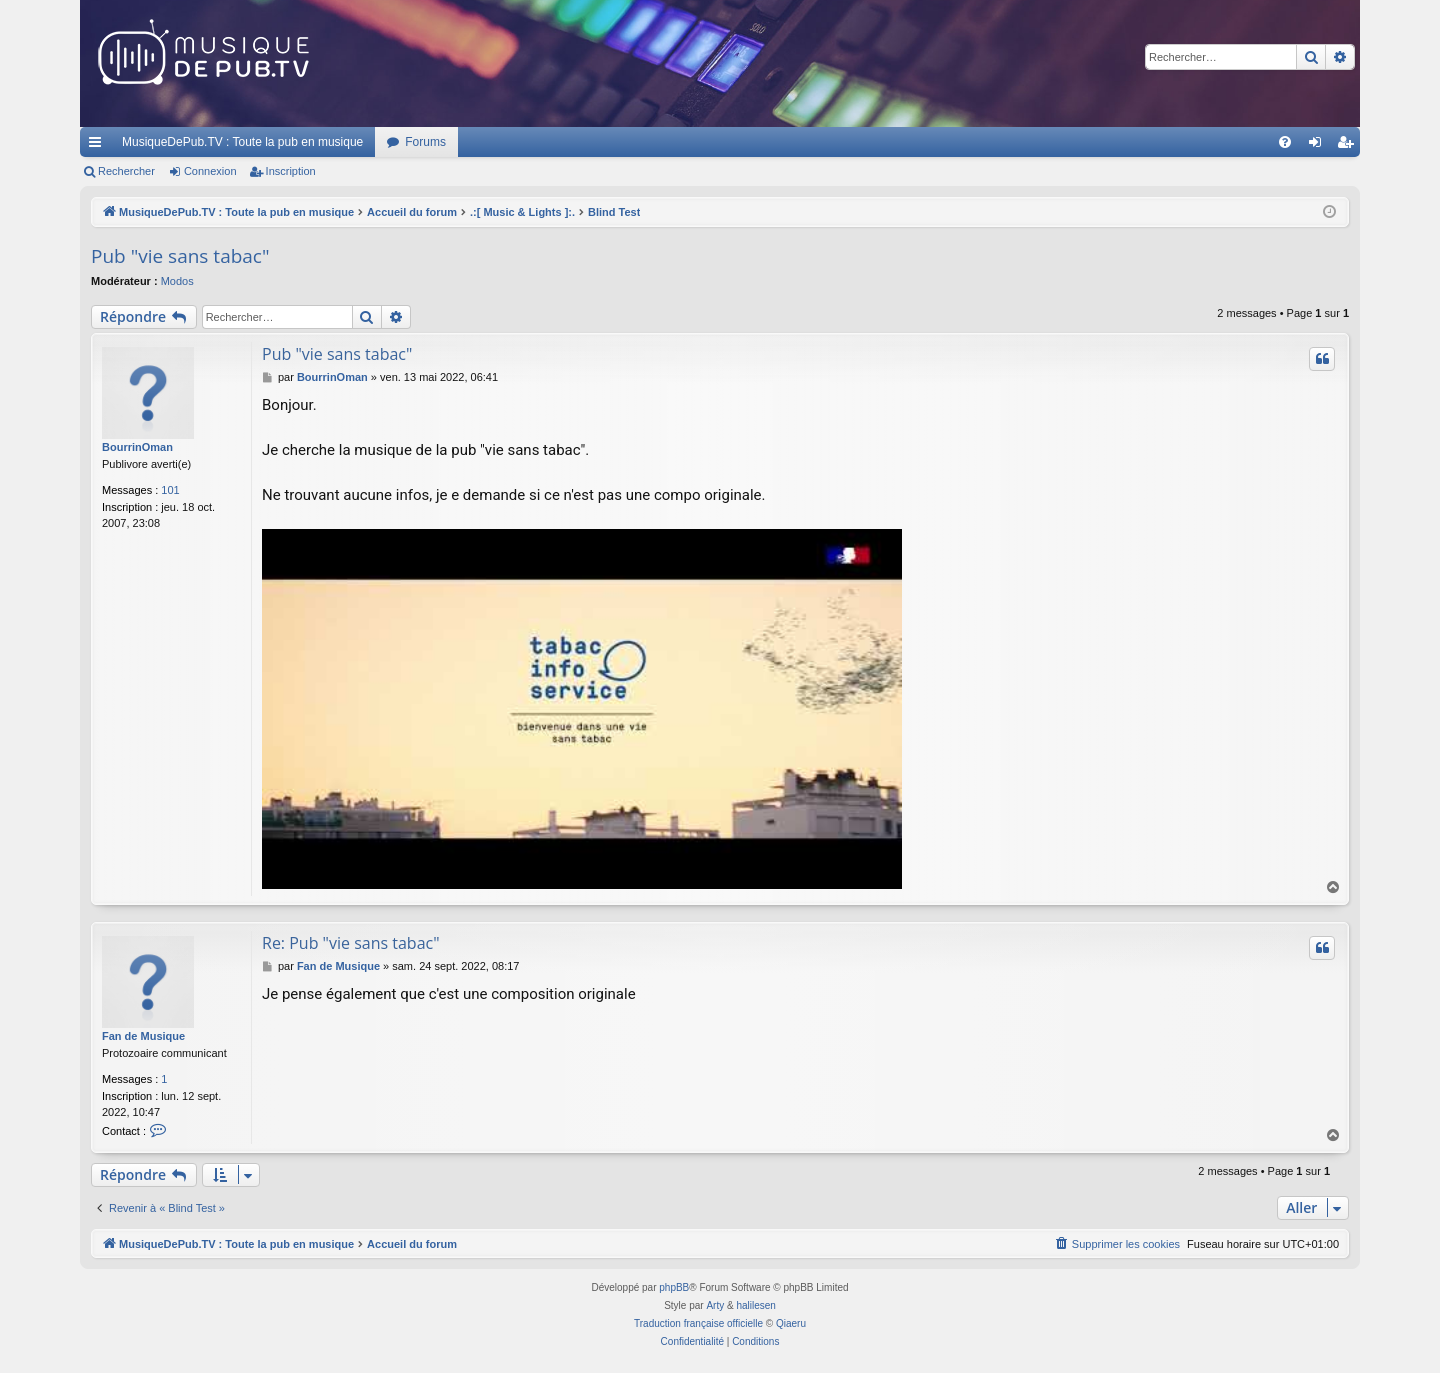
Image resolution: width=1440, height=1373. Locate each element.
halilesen (755, 1305)
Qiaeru (791, 1323)
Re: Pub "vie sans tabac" (351, 943)
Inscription (291, 171)
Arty (715, 1305)
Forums (425, 142)
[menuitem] (1285, 142)
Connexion (210, 171)
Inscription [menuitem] (1349, 146)
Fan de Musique (143, 1036)
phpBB (674, 1287)
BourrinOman (137, 447)
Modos (177, 281)
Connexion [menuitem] (1319, 146)
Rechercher (126, 171)
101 (170, 490)
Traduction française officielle (698, 1323)
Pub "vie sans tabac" (180, 256)
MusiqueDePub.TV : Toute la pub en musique (242, 142)
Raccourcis (99, 146)
